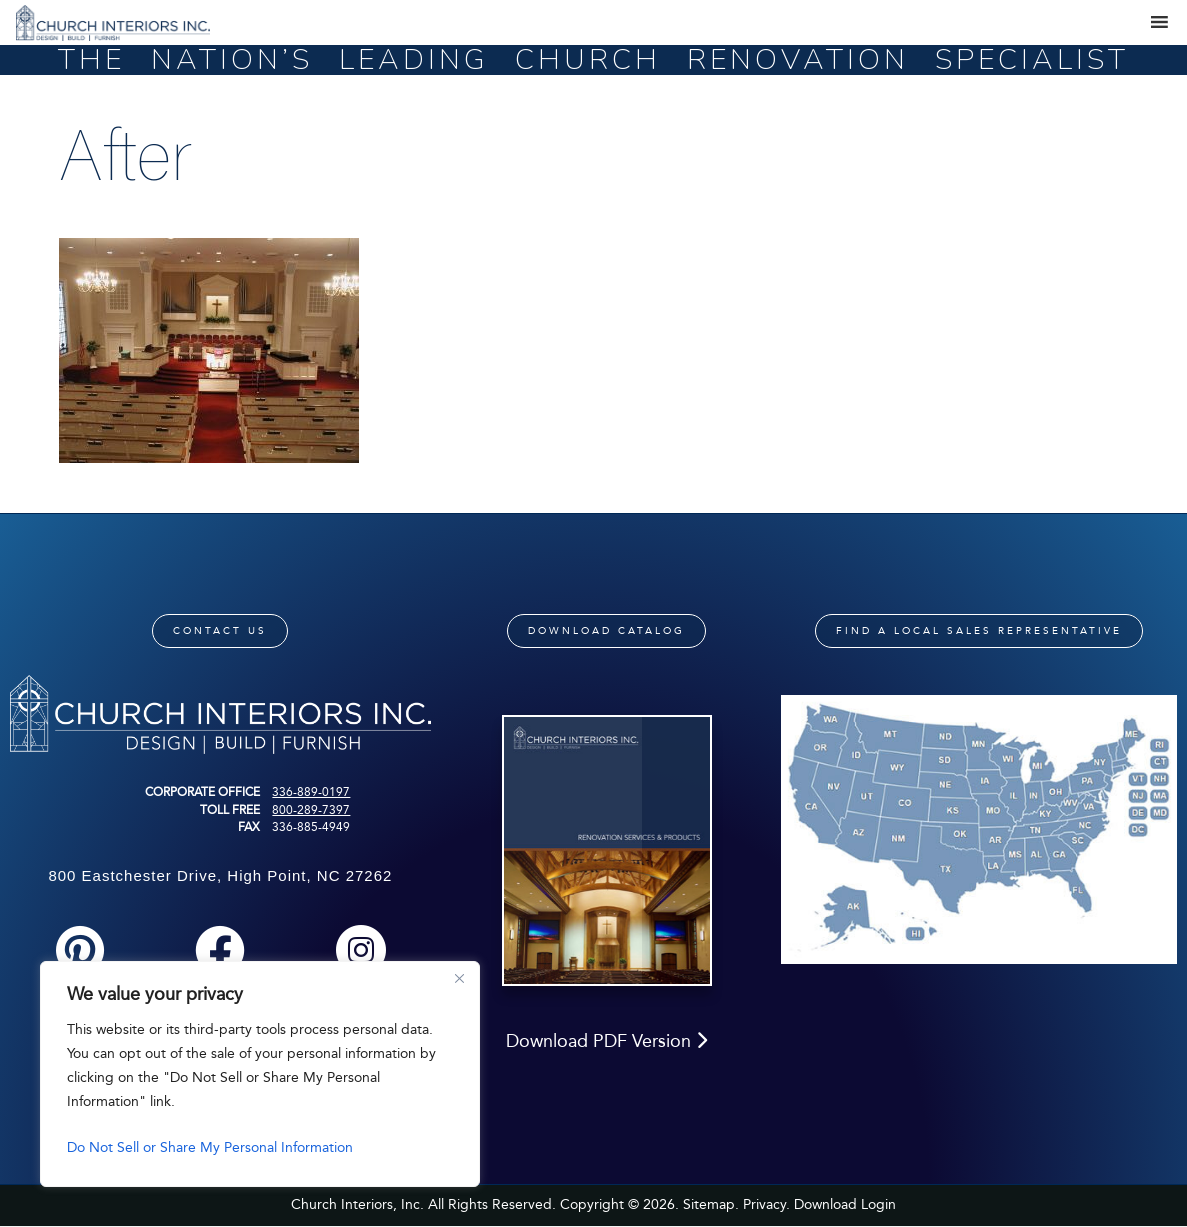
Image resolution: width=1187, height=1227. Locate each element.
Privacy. (766, 1204)
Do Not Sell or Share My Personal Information (210, 1147)
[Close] (459, 978)
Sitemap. (711, 1204)
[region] (260, 1074)
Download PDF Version (606, 1041)
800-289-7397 (311, 810)
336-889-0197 (311, 792)
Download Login (845, 1204)
